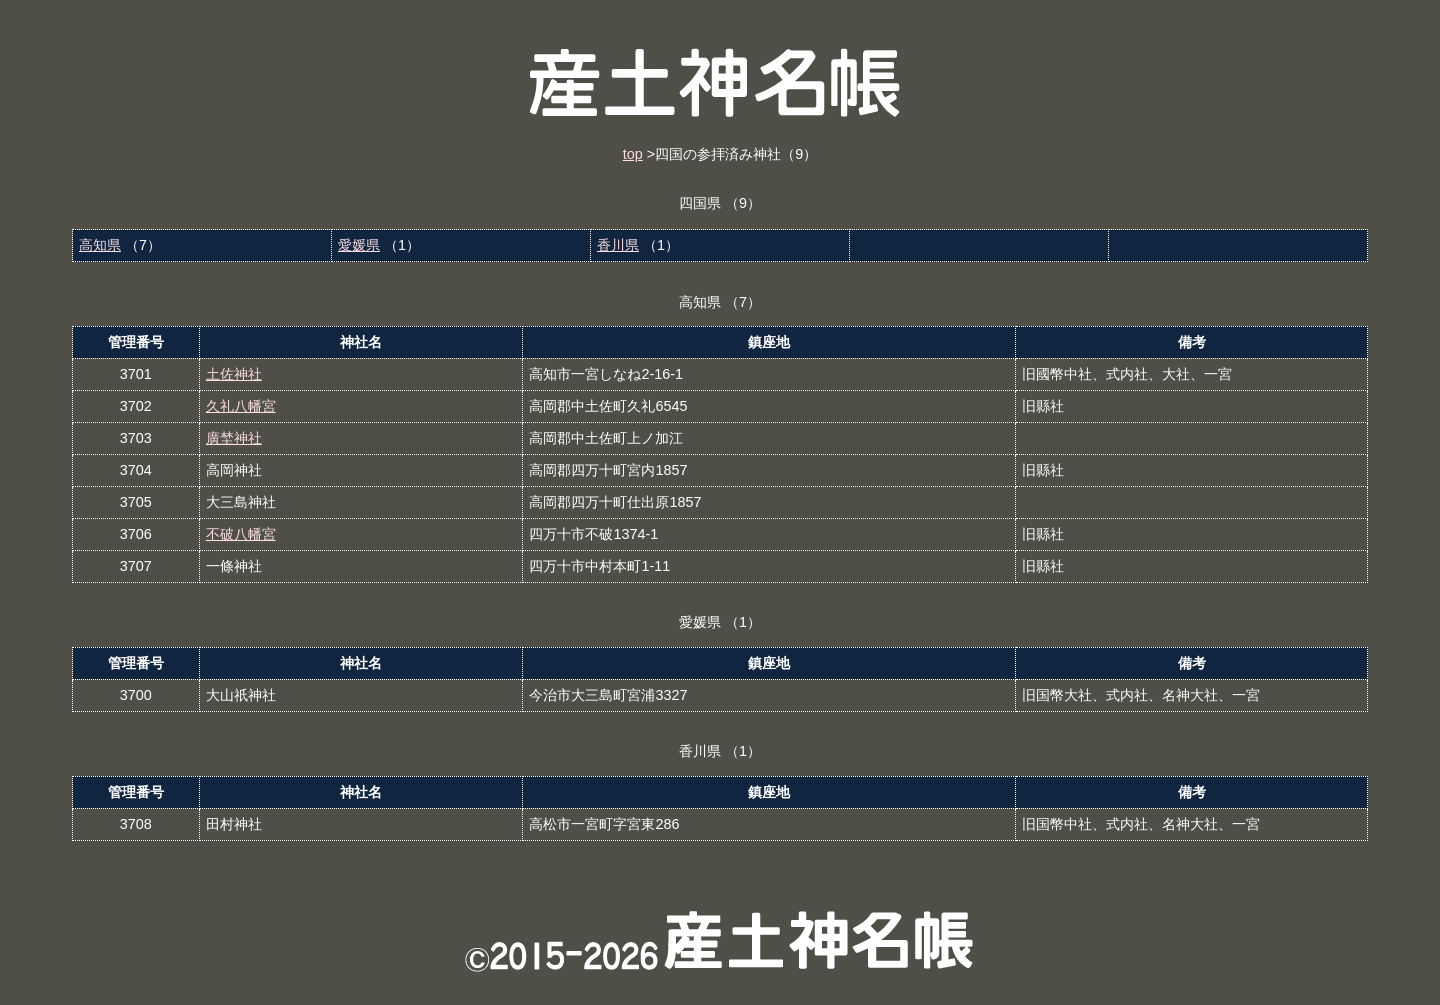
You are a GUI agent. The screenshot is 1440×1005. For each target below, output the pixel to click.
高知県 (100, 245)
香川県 (618, 245)
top (633, 154)
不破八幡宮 (241, 534)
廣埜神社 (234, 438)
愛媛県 (359, 245)
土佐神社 (234, 374)
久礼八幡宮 (241, 406)
